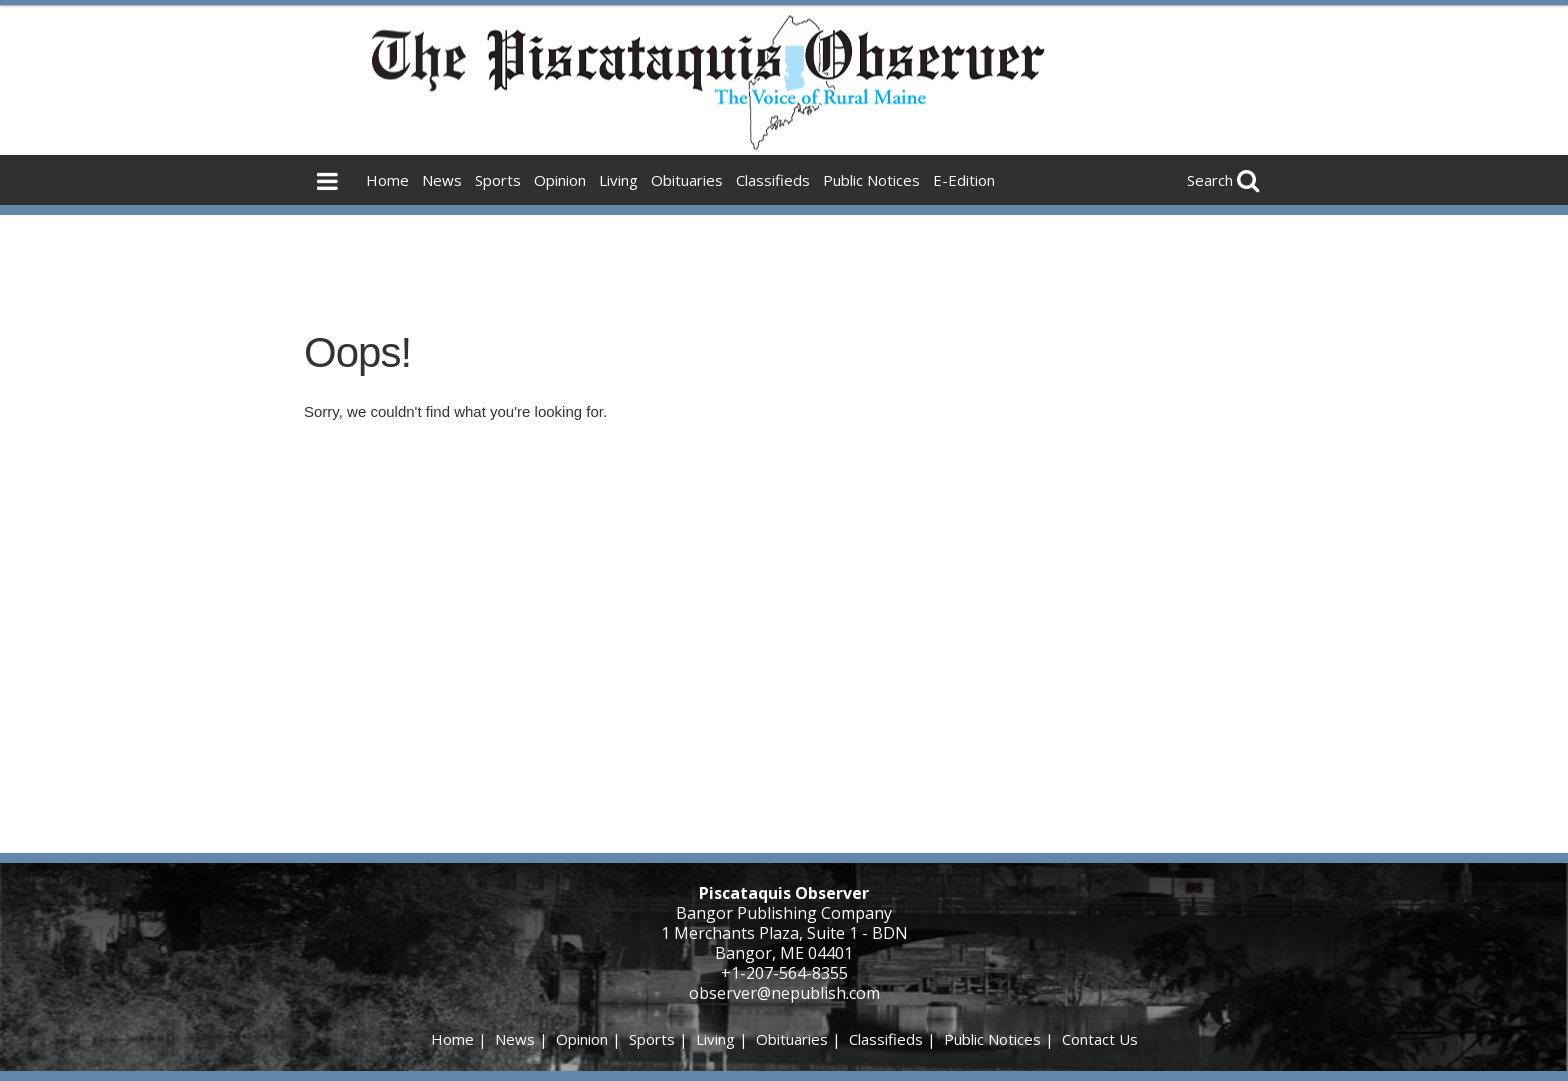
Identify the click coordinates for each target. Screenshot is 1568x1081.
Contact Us (1100, 1039)
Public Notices (871, 180)
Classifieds (773, 180)
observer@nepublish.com (784, 993)
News (442, 180)
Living (618, 180)
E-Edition (964, 180)
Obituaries (687, 180)
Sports (498, 180)
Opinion (560, 180)
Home (387, 180)
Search (1210, 180)
